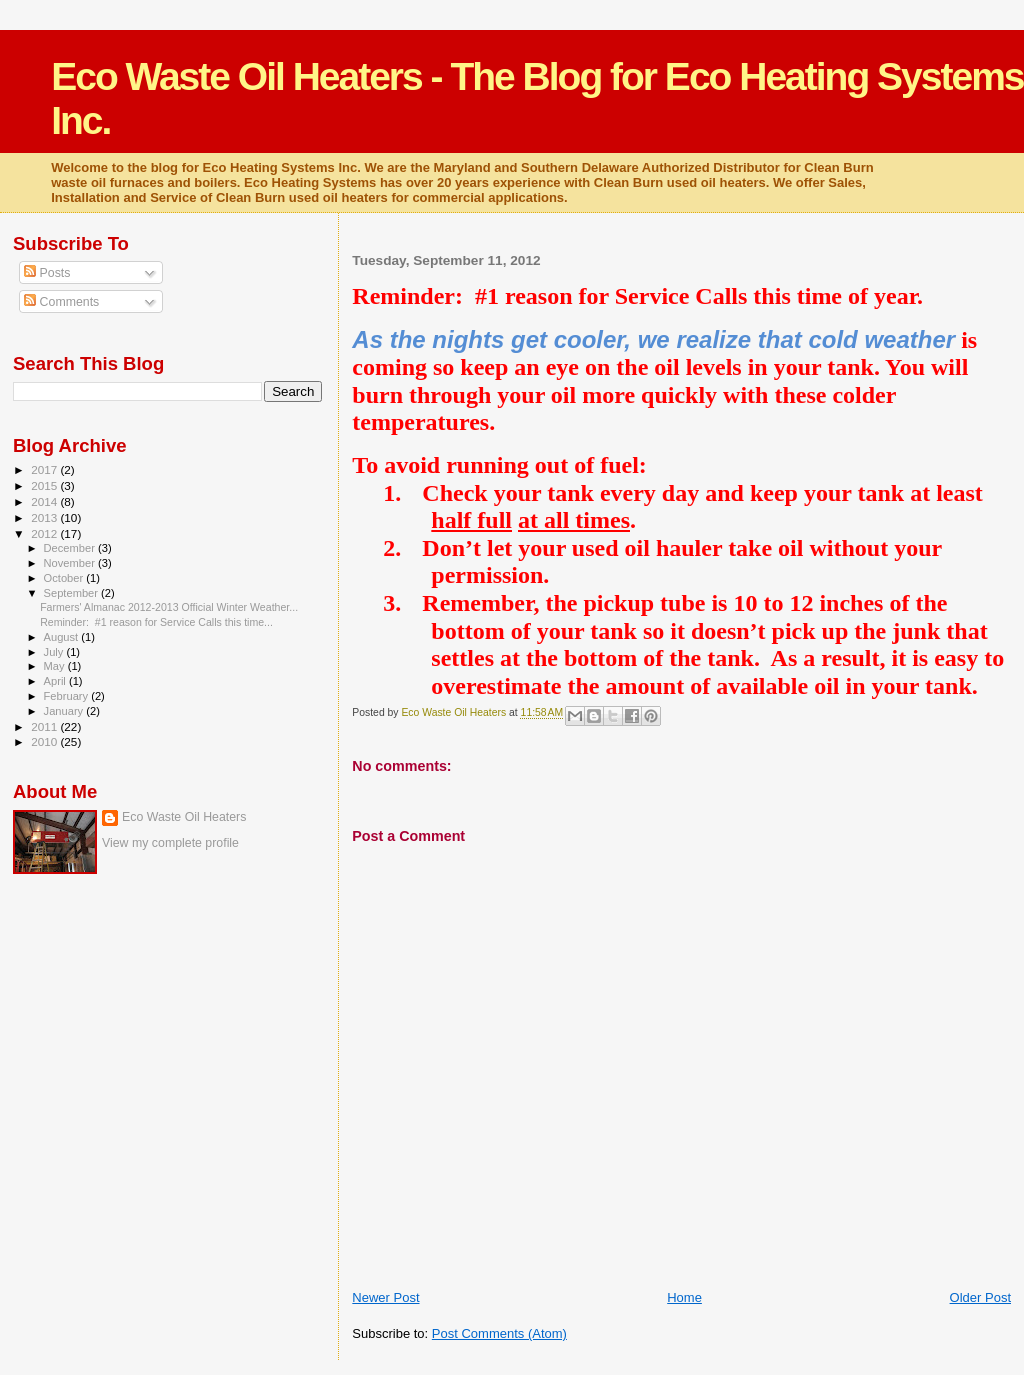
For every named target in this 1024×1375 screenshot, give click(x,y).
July (55, 652)
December (71, 548)
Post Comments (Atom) (499, 1333)
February (68, 696)
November (71, 563)
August (63, 637)
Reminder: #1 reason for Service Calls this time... (156, 622)
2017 (45, 469)
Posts (47, 273)
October (65, 578)
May (56, 666)
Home (684, 1297)
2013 (45, 517)
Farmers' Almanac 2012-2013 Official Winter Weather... (169, 607)
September (73, 593)
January (65, 711)
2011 (45, 726)
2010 (45, 741)
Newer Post (385, 1297)
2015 (45, 485)
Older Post (980, 1297)
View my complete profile (170, 843)
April (56, 681)
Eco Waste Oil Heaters (184, 817)
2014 (45, 501)
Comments (61, 302)
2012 (45, 533)
